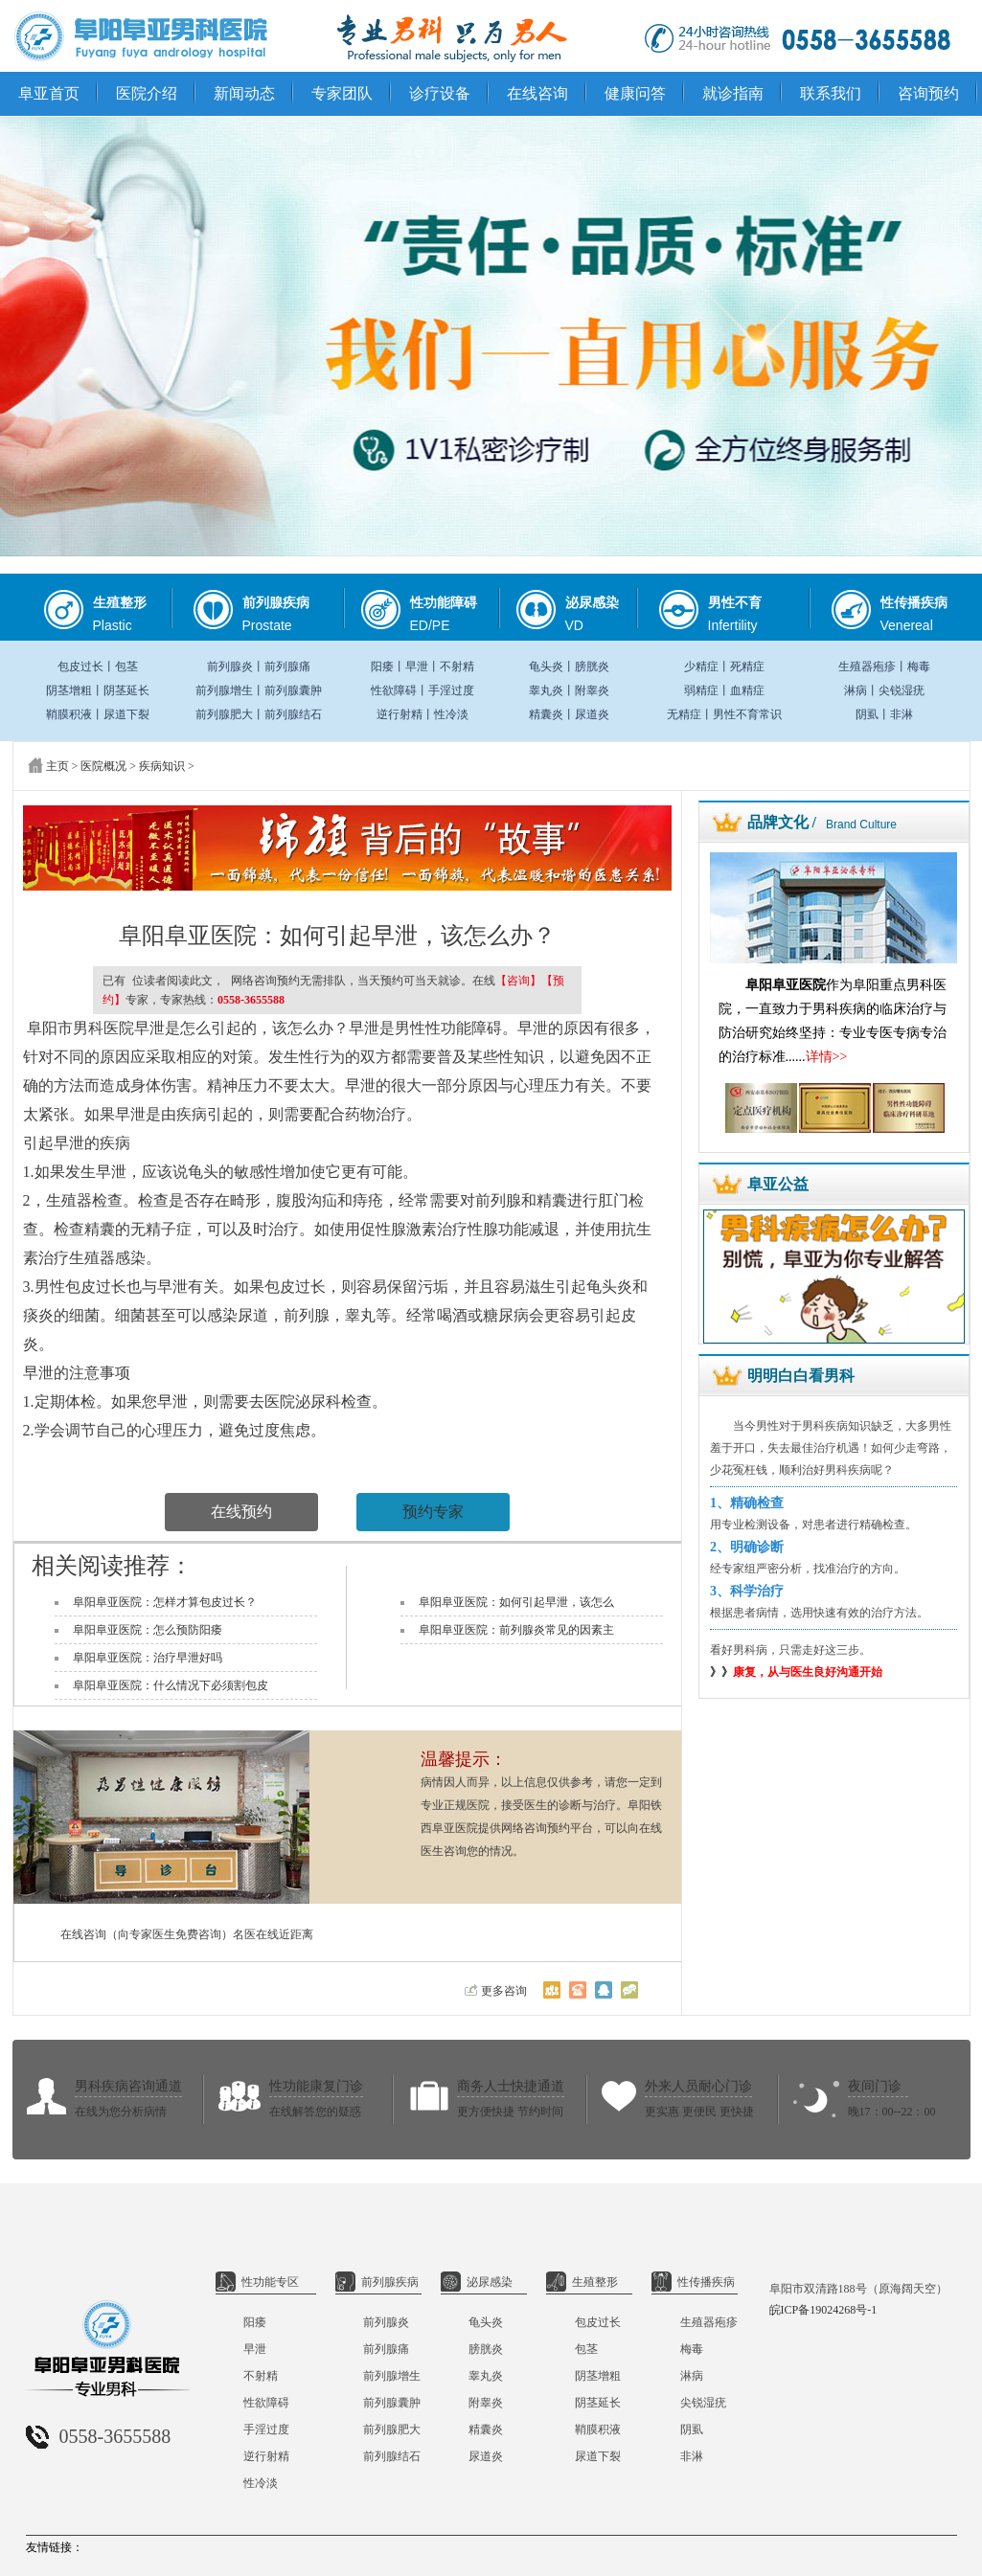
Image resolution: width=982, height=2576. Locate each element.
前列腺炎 (230, 666)
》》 (796, 1672)
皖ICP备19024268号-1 (823, 2309)
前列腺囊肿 (293, 690)
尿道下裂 (126, 714)
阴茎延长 (126, 690)
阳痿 (382, 666)
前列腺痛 (287, 666)
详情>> (827, 1057)
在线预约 (241, 1511)
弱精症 (701, 690)
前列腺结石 (293, 714)
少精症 (701, 666)
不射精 (457, 666)
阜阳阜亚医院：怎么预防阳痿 (147, 1630)
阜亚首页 (49, 93)
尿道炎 (592, 714)
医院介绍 (146, 93)
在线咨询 (537, 93)
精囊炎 (546, 714)
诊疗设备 (439, 93)
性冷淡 (451, 714)
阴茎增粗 (69, 690)
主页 (57, 766)
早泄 (416, 666)
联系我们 (830, 93)
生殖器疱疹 (867, 666)
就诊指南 (733, 93)
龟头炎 (546, 666)
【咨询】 (518, 980)
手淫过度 (451, 690)
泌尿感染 (477, 2281)
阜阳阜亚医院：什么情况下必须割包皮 (170, 1685)
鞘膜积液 (69, 714)
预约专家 (433, 1511)
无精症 (684, 714)
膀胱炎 (592, 666)
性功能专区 (257, 2281)
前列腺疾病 (377, 2281)
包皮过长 (80, 666)
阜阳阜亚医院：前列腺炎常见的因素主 (516, 1630)
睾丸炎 (546, 690)
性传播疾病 (693, 2281)
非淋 (901, 714)
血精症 (747, 690)
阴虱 (867, 714)
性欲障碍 (394, 690)
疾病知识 (162, 766)
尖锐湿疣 (902, 690)
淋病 (855, 690)
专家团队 (342, 93)
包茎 (126, 666)
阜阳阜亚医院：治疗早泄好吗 (147, 1657)
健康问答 (635, 93)
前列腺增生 (224, 690)
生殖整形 (582, 2281)
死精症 (747, 666)
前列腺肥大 (224, 714)
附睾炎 (592, 690)
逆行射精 (399, 714)
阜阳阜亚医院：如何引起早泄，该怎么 (516, 1602)
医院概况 (103, 766)
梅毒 (918, 666)
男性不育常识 (747, 714)
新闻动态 (244, 93)
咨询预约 (928, 93)
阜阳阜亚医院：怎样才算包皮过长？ (165, 1602)
